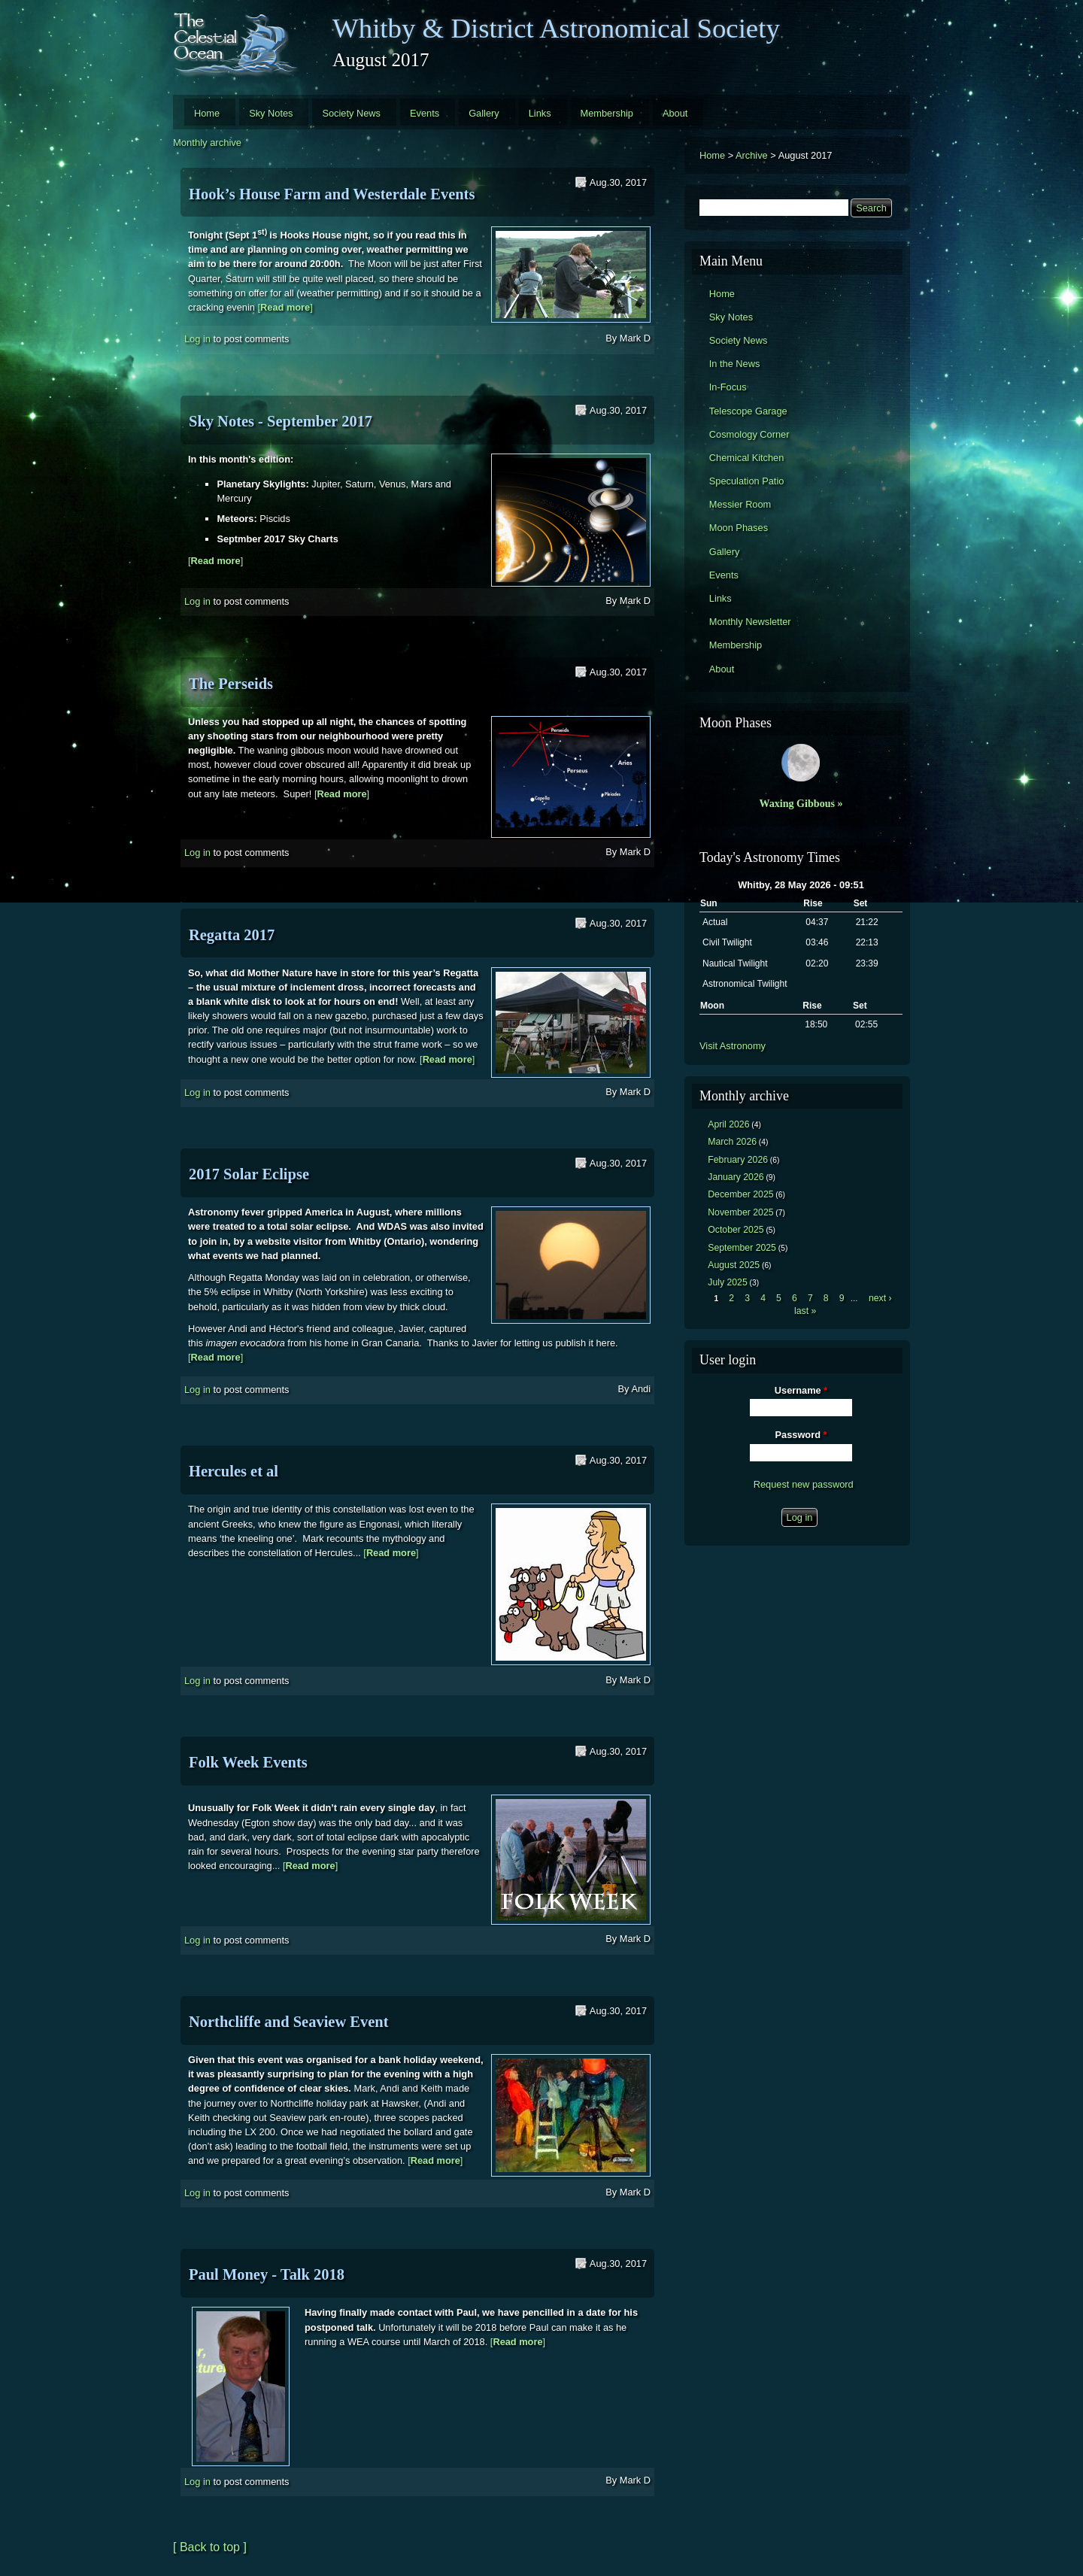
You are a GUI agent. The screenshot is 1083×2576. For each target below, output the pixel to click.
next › (880, 1298)
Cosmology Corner (749, 434)
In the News (734, 363)
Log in (197, 338)
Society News (351, 113)
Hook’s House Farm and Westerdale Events (332, 194)
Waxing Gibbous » (800, 803)
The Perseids (231, 683)
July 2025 (728, 1282)
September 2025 (742, 1247)
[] (284, 307)
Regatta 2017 (232, 935)
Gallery (484, 113)
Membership (607, 113)
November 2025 (740, 1212)
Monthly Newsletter (750, 621)
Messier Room (740, 504)
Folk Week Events (248, 1762)
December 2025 (740, 1194)
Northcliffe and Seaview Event (289, 2021)
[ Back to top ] (210, 2547)
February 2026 (738, 1159)
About (675, 113)
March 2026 (732, 1141)
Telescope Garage (748, 411)
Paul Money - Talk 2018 (266, 2274)
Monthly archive (207, 142)
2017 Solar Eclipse (249, 1174)
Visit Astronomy (732, 1045)
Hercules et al (233, 1471)
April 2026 (728, 1124)
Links (540, 113)
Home (207, 113)
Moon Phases (738, 527)
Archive (752, 155)
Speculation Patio (746, 481)
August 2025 (734, 1265)
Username (801, 1390)
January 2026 (735, 1177)
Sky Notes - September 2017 (280, 421)
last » (805, 1311)
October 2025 (735, 1229)
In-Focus (728, 387)
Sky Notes (271, 113)
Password (801, 1434)
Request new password (804, 1484)
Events (424, 113)
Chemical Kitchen (746, 457)
